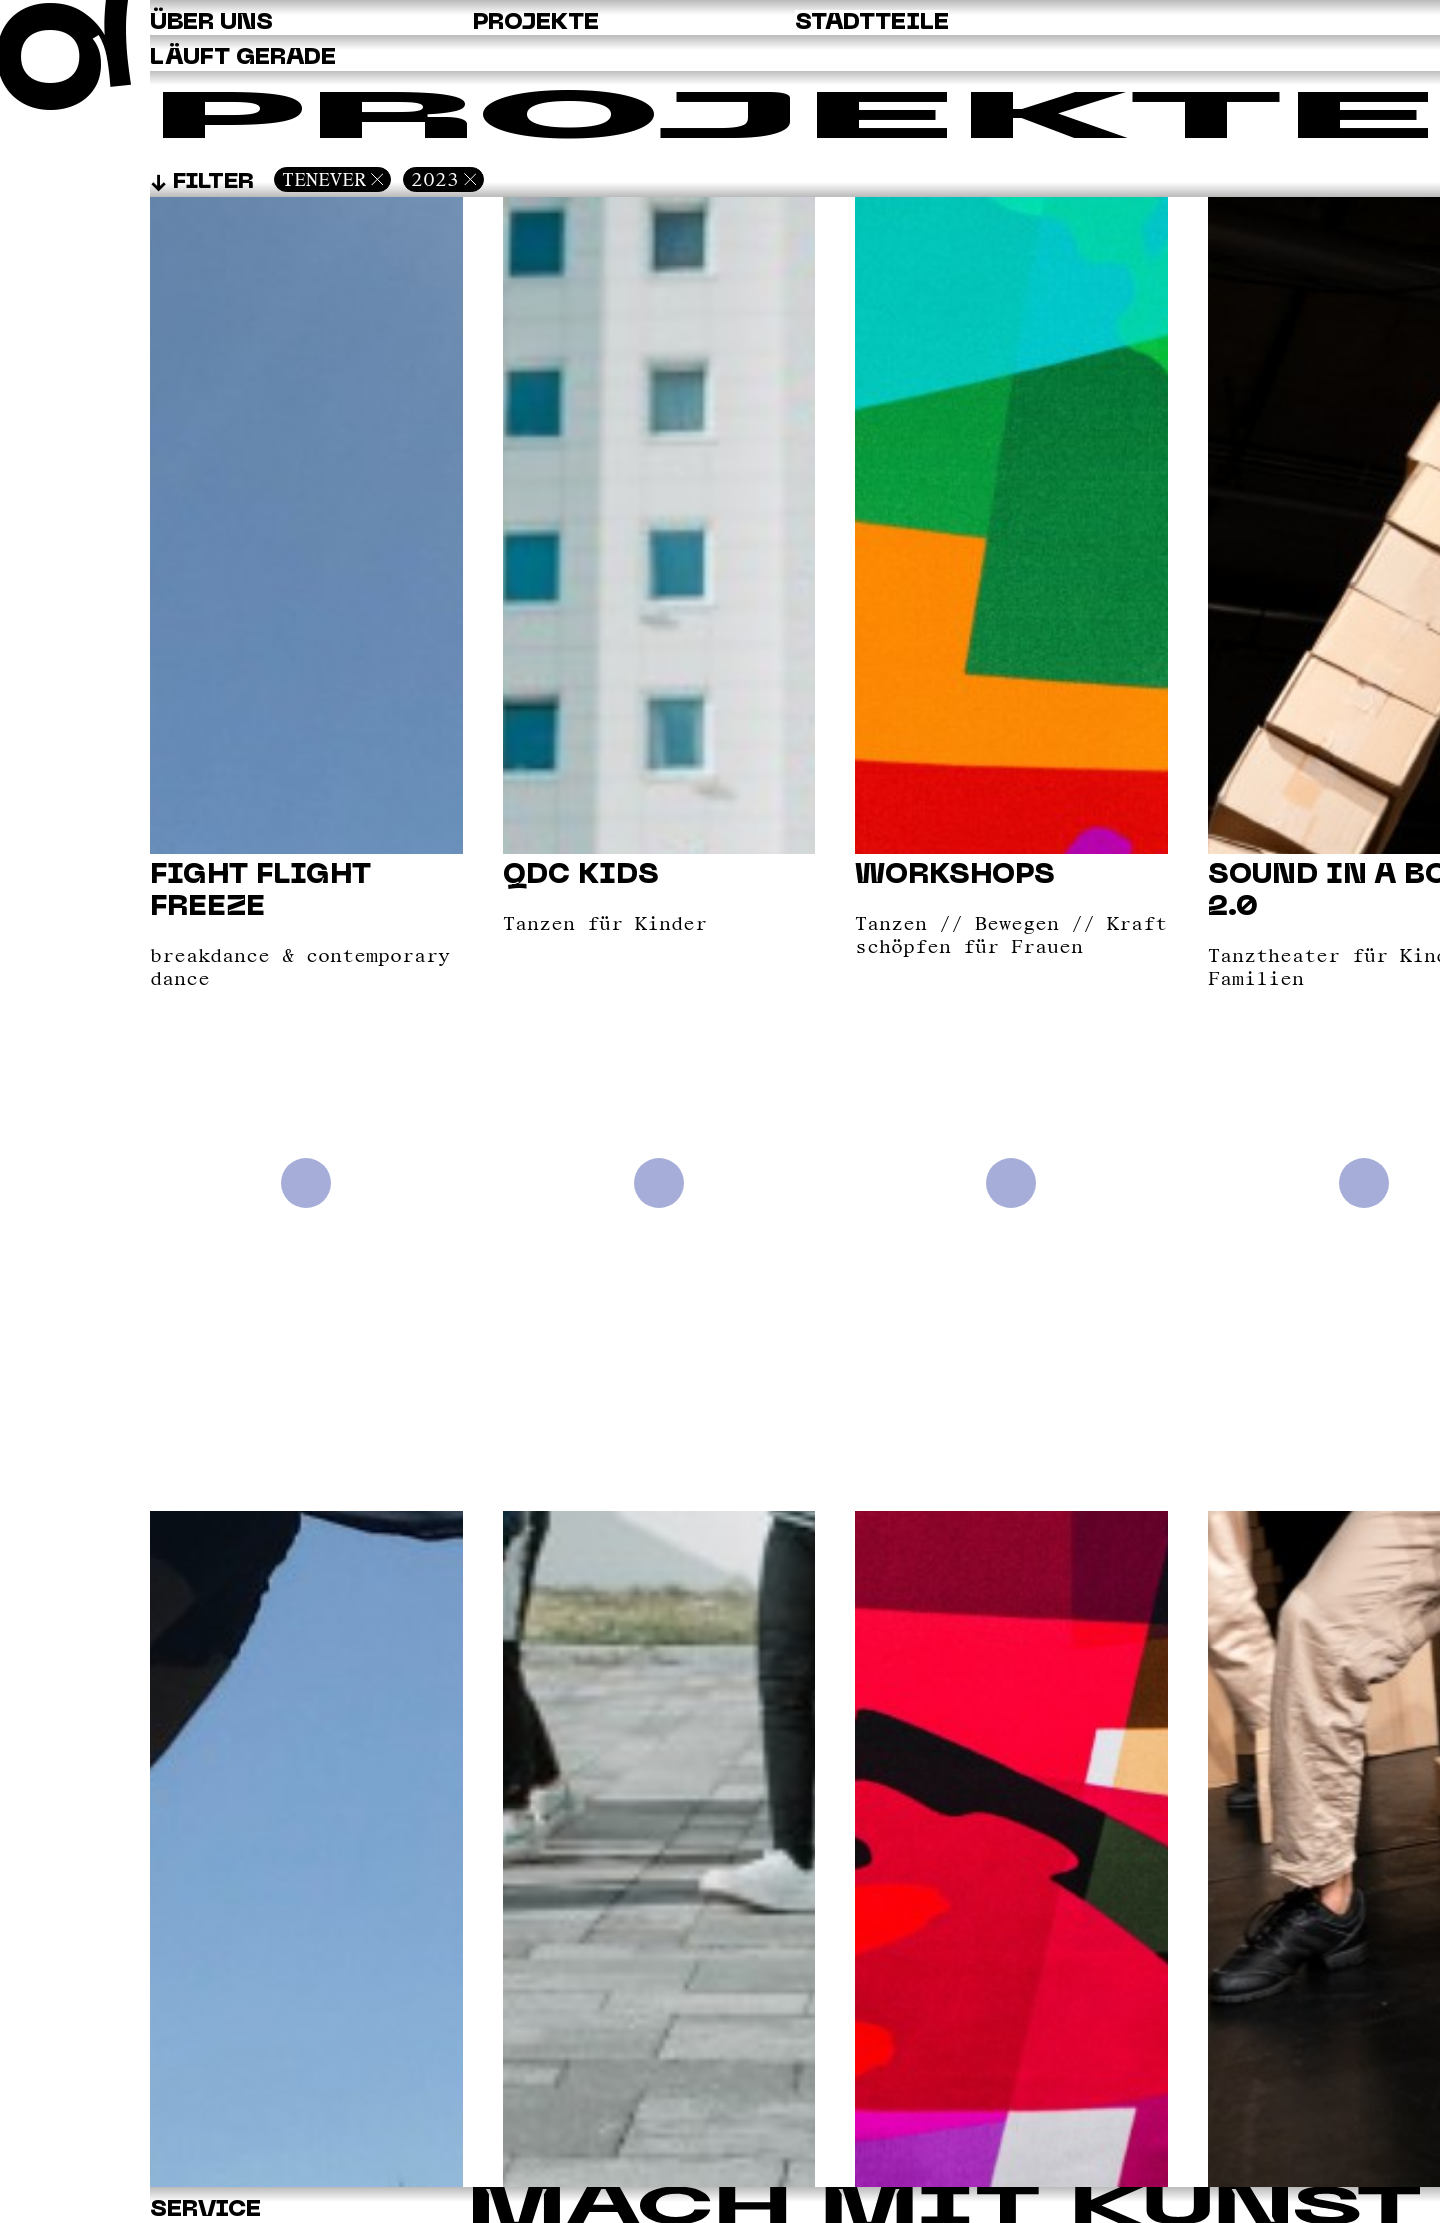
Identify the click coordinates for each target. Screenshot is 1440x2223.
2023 (435, 179)
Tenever (324, 179)
